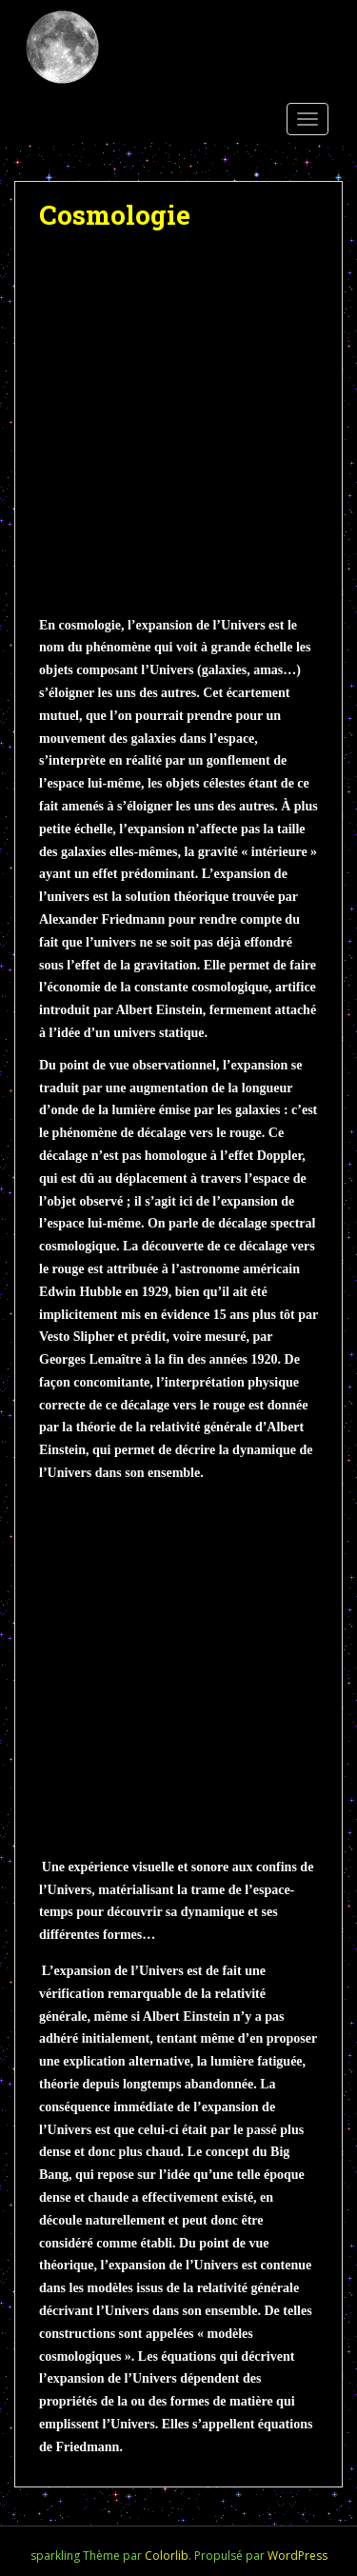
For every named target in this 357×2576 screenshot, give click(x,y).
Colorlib (166, 2555)
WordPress (297, 2555)
